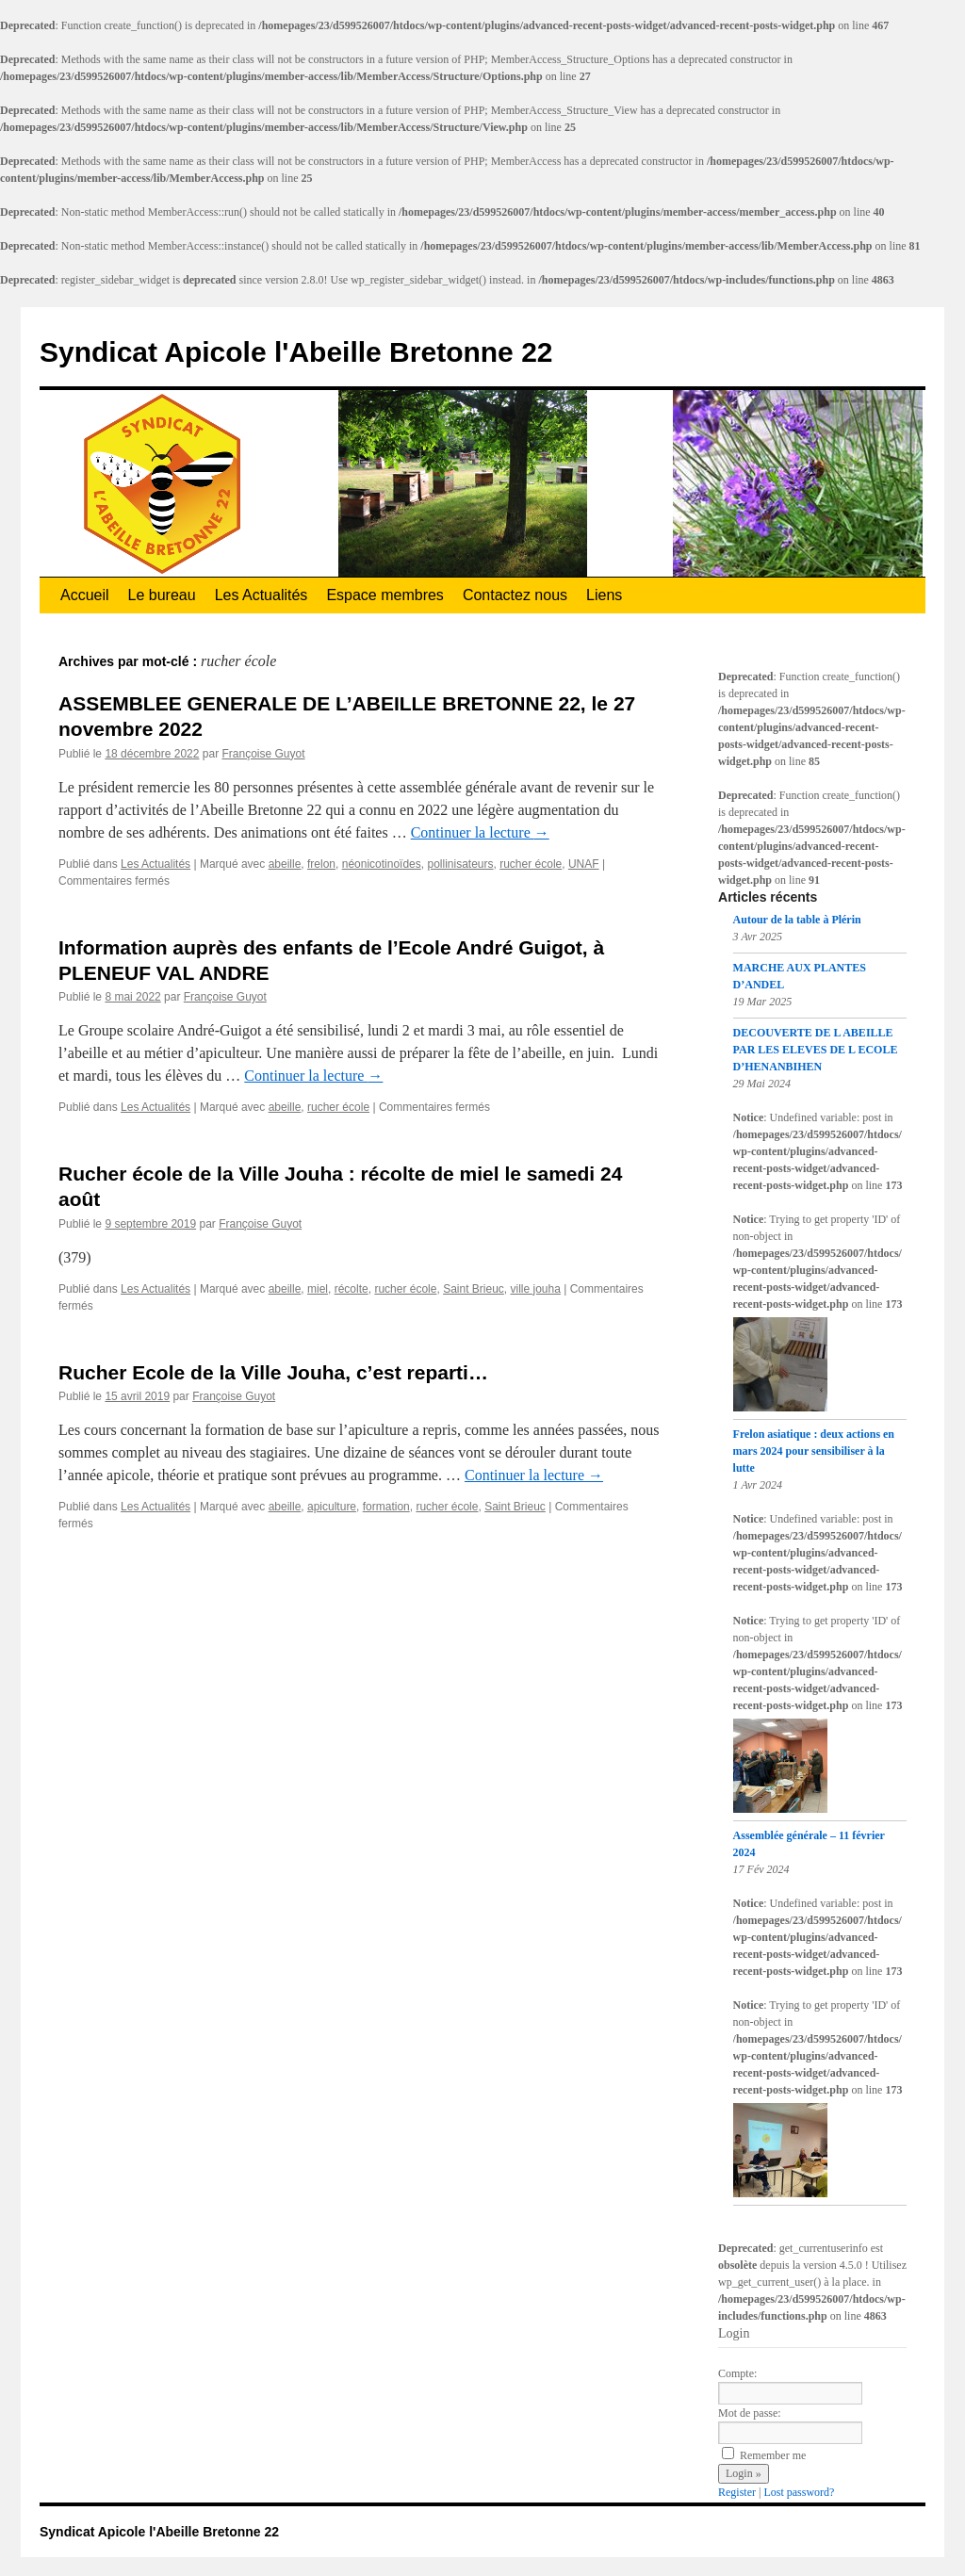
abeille (285, 864)
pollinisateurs (460, 864)
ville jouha (536, 1289)
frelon (321, 864)
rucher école (530, 864)
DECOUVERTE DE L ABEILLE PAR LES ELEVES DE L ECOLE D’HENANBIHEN (815, 1049)
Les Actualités (261, 595)
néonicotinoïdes (381, 864)
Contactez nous (515, 595)
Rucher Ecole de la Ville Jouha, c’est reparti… (273, 1372)
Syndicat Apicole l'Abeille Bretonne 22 (296, 351)
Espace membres (385, 595)
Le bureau (162, 595)
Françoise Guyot (262, 753)
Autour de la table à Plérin (797, 919)
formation (386, 1506)
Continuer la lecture (480, 832)
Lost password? (798, 2492)
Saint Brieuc (473, 1289)
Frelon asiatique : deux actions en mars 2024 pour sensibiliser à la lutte (813, 1451)
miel (317, 1289)
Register (737, 2492)
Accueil (84, 595)
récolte (351, 1289)
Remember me (764, 2455)
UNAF (583, 864)
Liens (604, 595)
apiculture (331, 1506)
